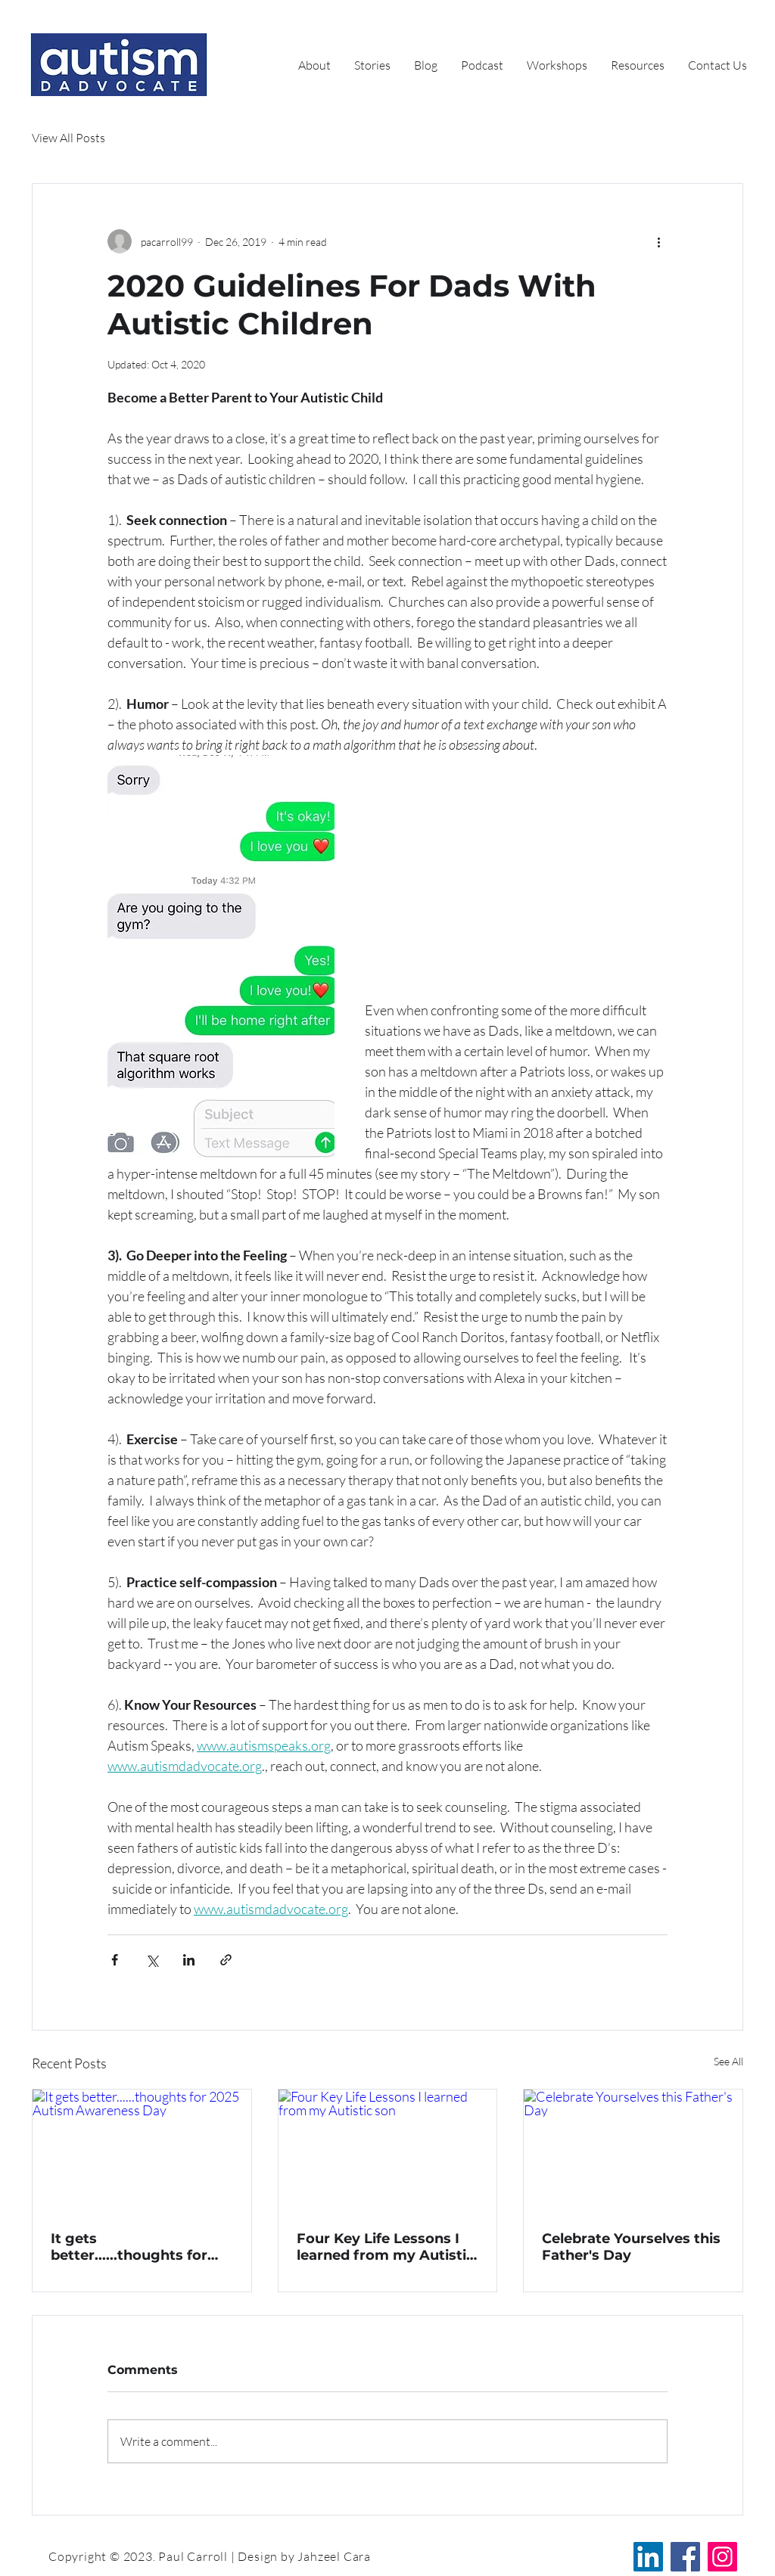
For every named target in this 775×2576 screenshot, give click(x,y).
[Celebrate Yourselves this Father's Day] (633, 2151)
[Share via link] (226, 1960)
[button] (637, 65)
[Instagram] (722, 2556)
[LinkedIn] (648, 2556)
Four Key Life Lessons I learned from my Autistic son (386, 2247)
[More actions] (658, 241)
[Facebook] (685, 2556)
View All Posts (68, 137)
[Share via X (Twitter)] (152, 1960)
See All (728, 2061)
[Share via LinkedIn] (189, 1960)
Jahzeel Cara (334, 2556)
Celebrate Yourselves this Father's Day (631, 2247)
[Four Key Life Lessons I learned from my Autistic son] (388, 2151)
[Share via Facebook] (114, 1960)
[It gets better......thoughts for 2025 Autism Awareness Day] (142, 2151)
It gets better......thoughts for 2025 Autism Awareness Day (136, 2247)
